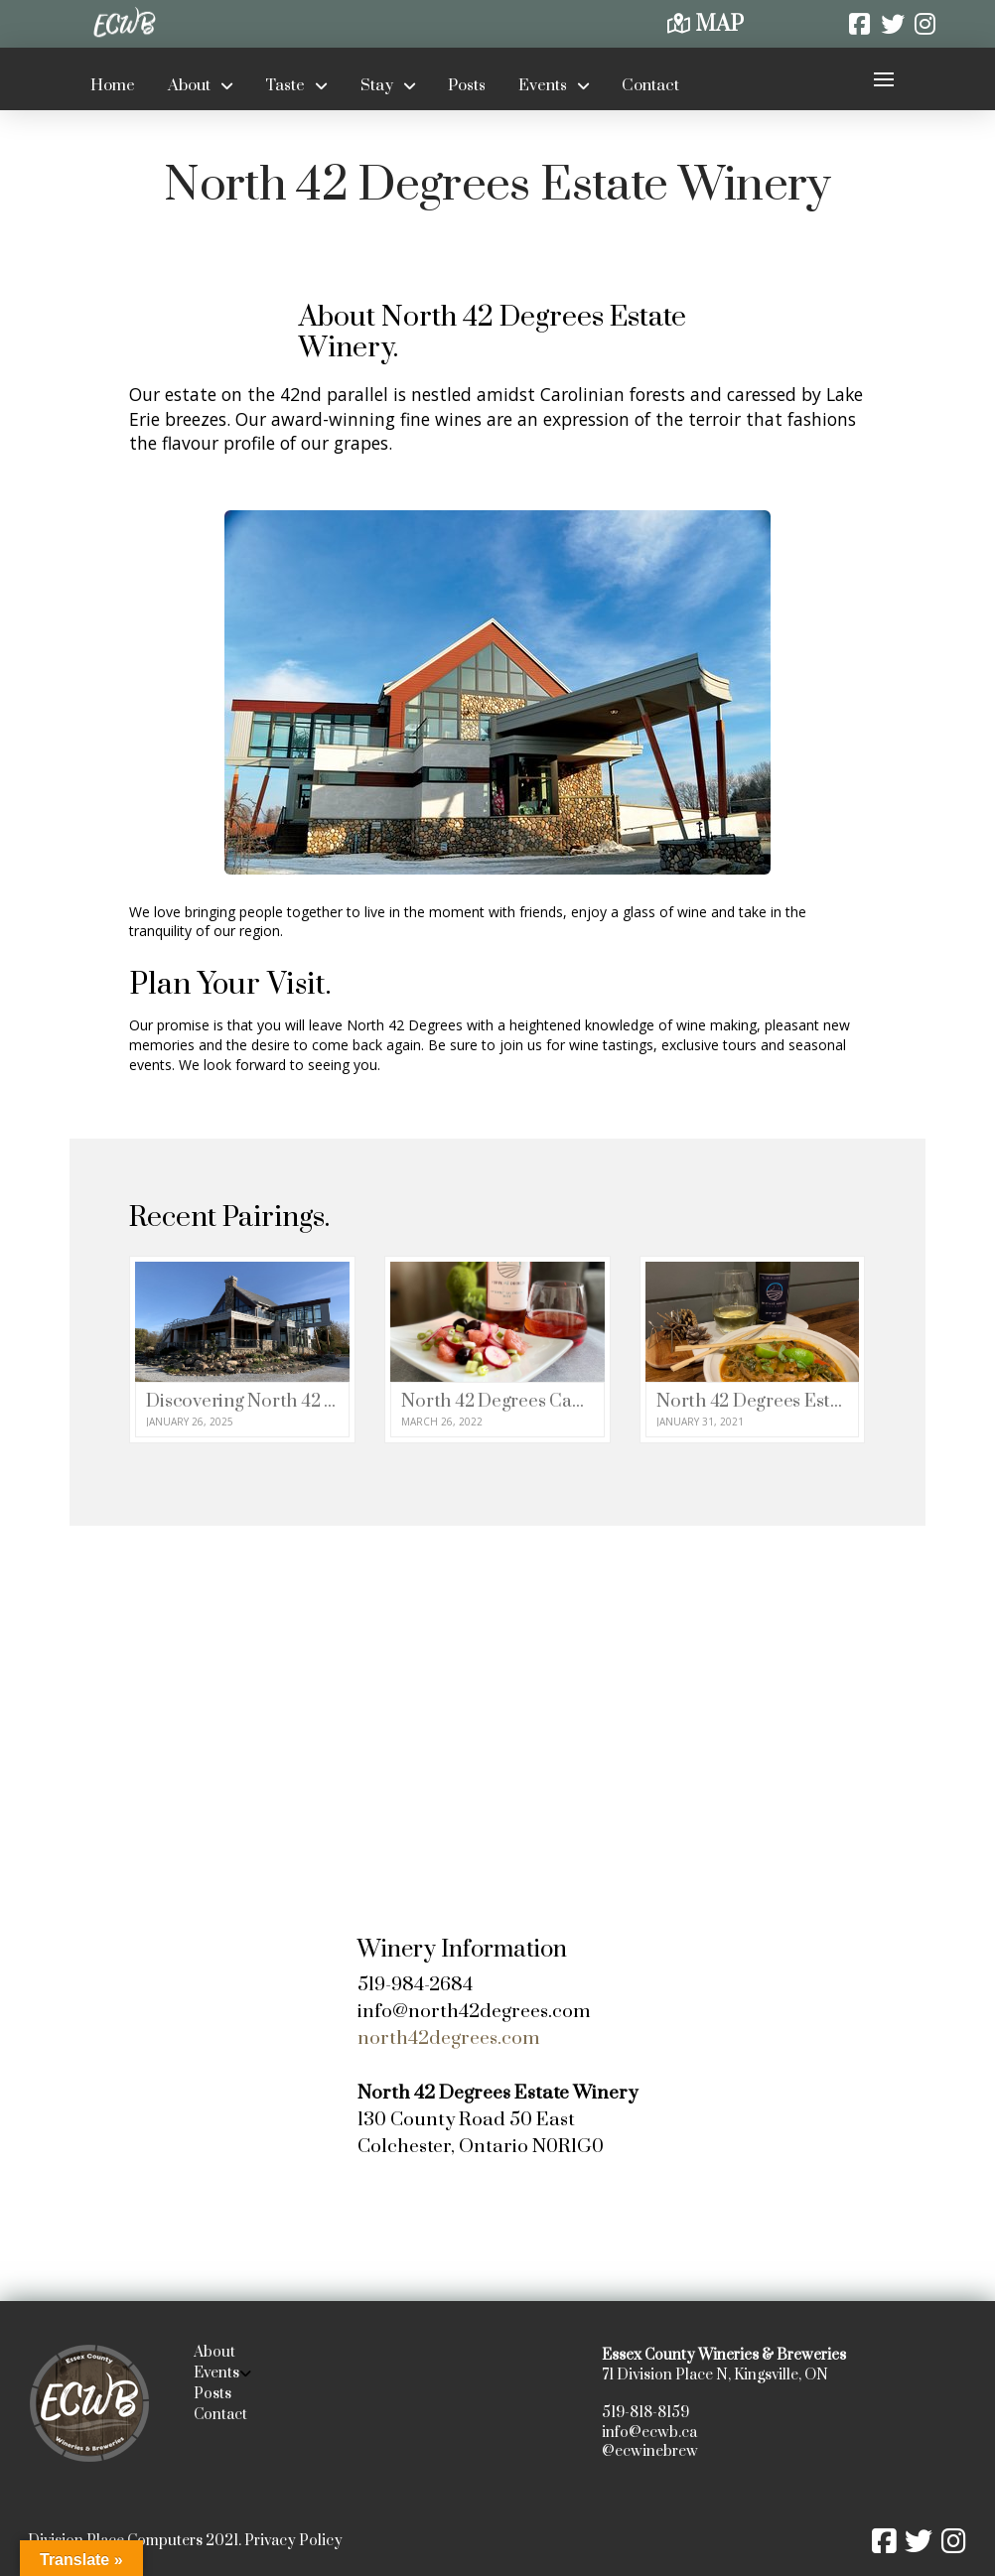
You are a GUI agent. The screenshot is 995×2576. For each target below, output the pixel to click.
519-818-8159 (645, 2412)
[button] (883, 79)
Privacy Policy (293, 2540)
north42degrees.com (448, 2038)
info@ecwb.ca (649, 2432)
